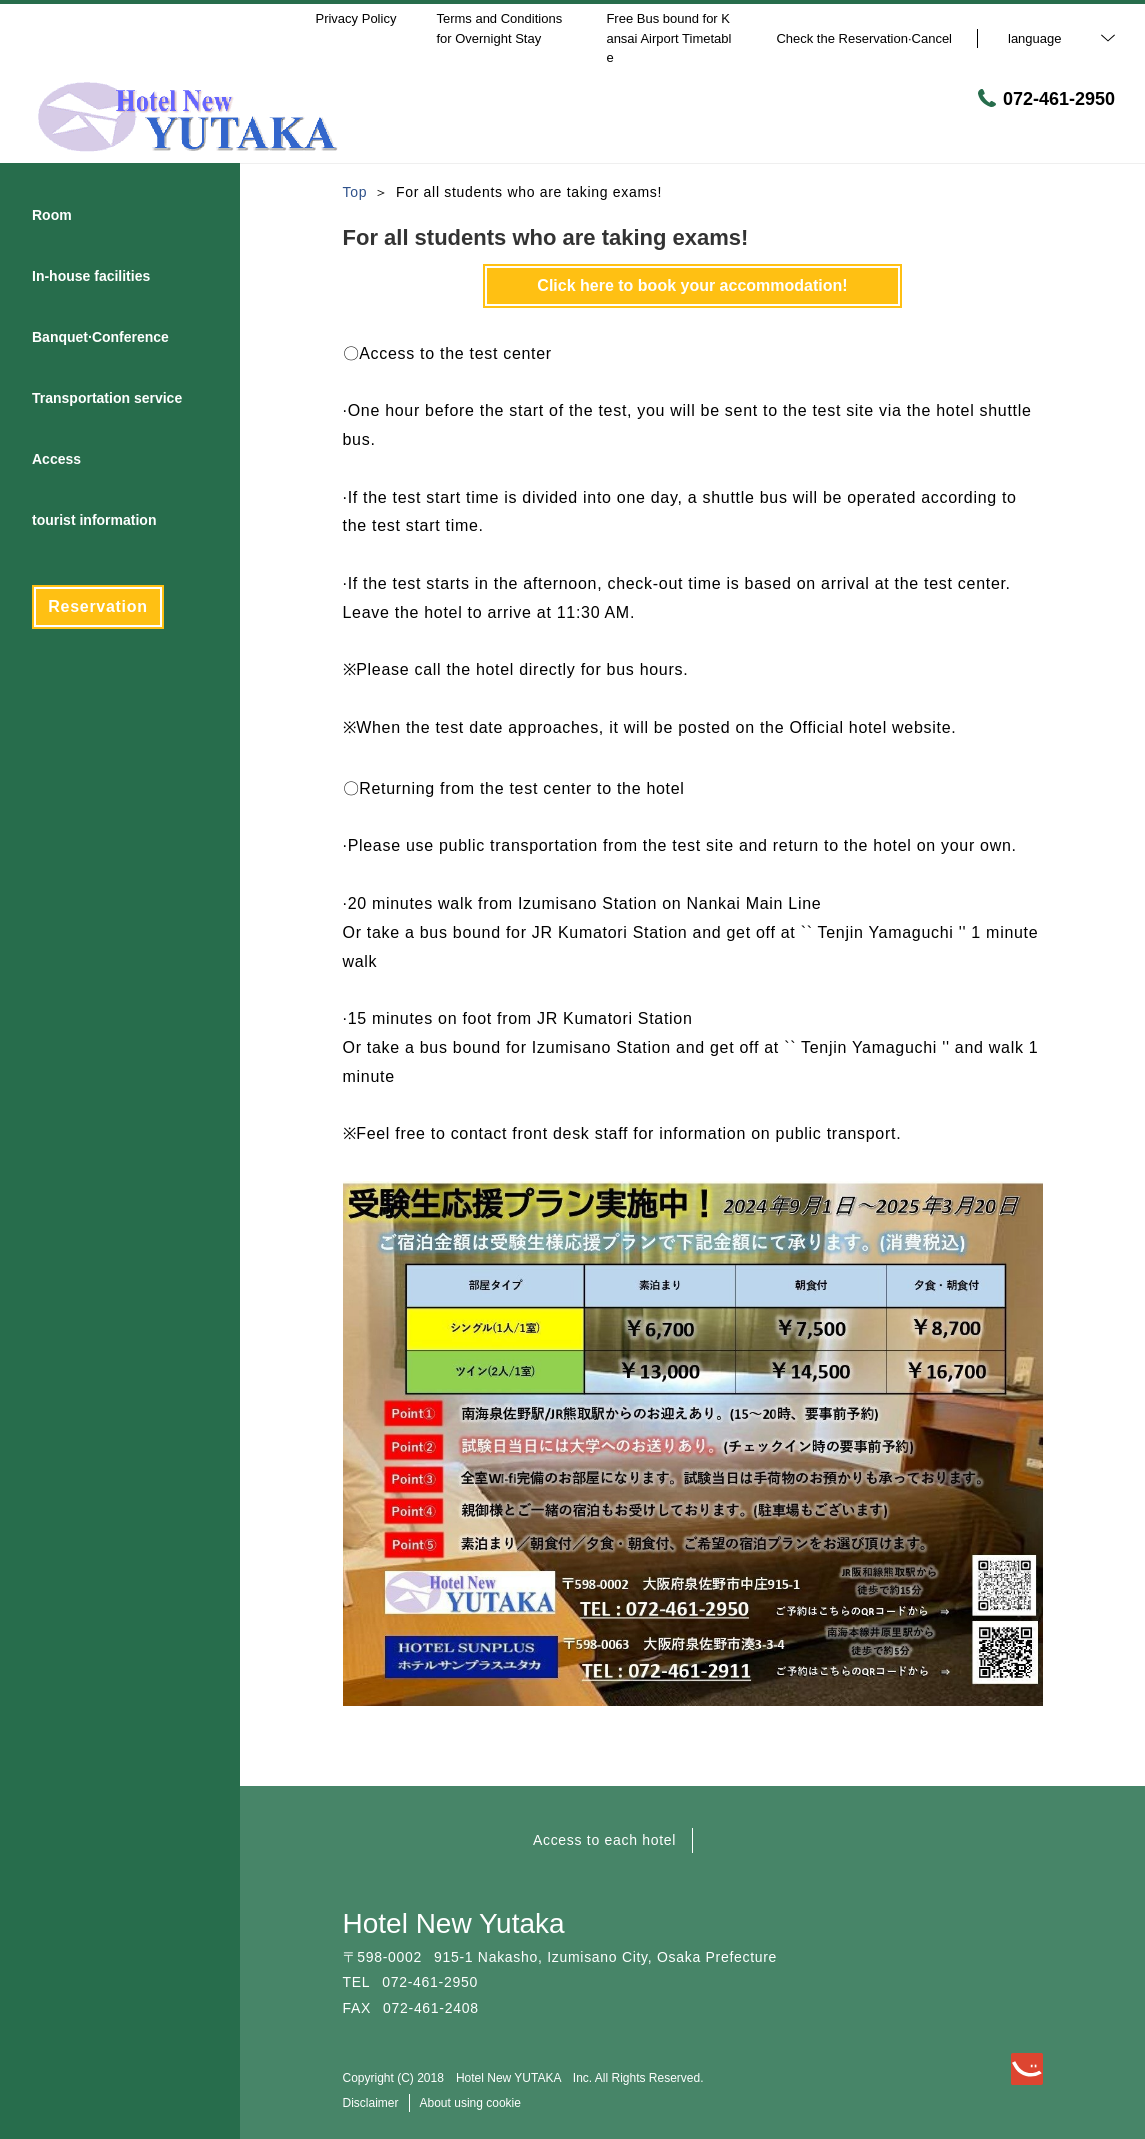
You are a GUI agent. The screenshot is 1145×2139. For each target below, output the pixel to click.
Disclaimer (371, 2103)
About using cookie (470, 2103)
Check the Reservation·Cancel (864, 38)
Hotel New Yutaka (454, 1923)
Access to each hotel (604, 1840)
